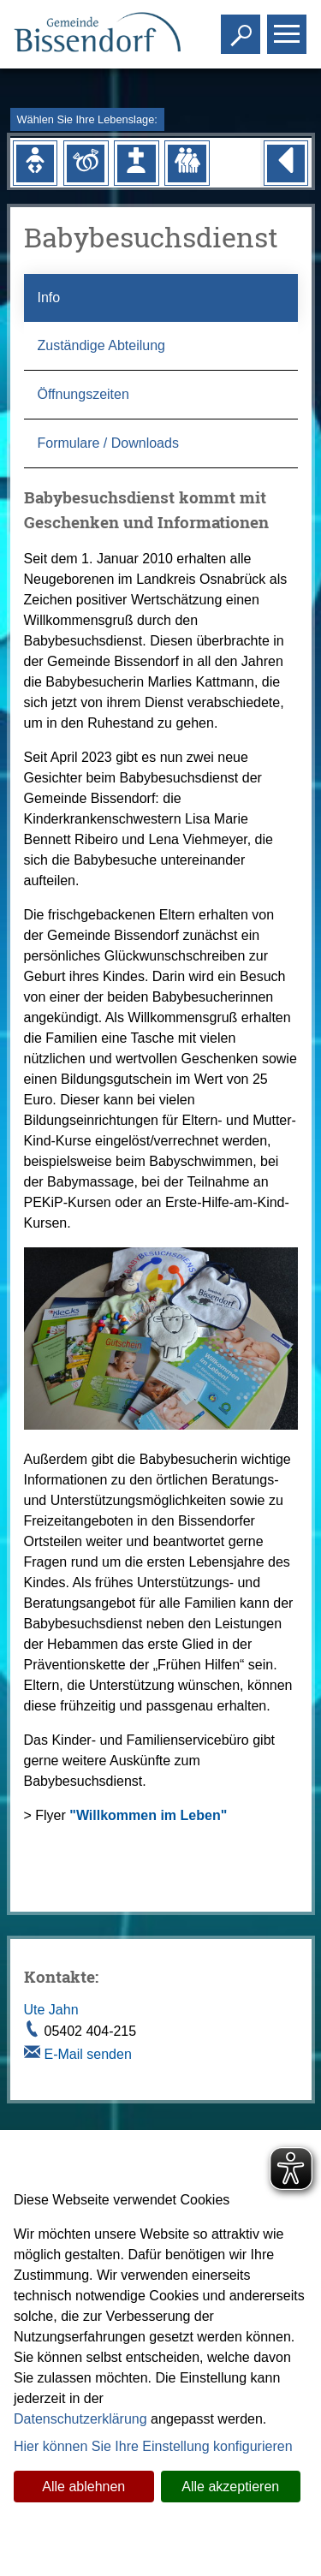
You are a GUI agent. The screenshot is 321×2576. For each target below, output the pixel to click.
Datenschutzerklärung (80, 2419)
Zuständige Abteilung (101, 345)
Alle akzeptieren (230, 2486)
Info (49, 297)
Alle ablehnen (83, 2486)
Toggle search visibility (243, 27)
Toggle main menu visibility (289, 27)
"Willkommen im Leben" (148, 1815)
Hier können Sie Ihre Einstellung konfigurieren (153, 2446)
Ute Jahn (51, 2009)
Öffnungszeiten (83, 394)
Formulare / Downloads (108, 443)
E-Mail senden (88, 2054)
